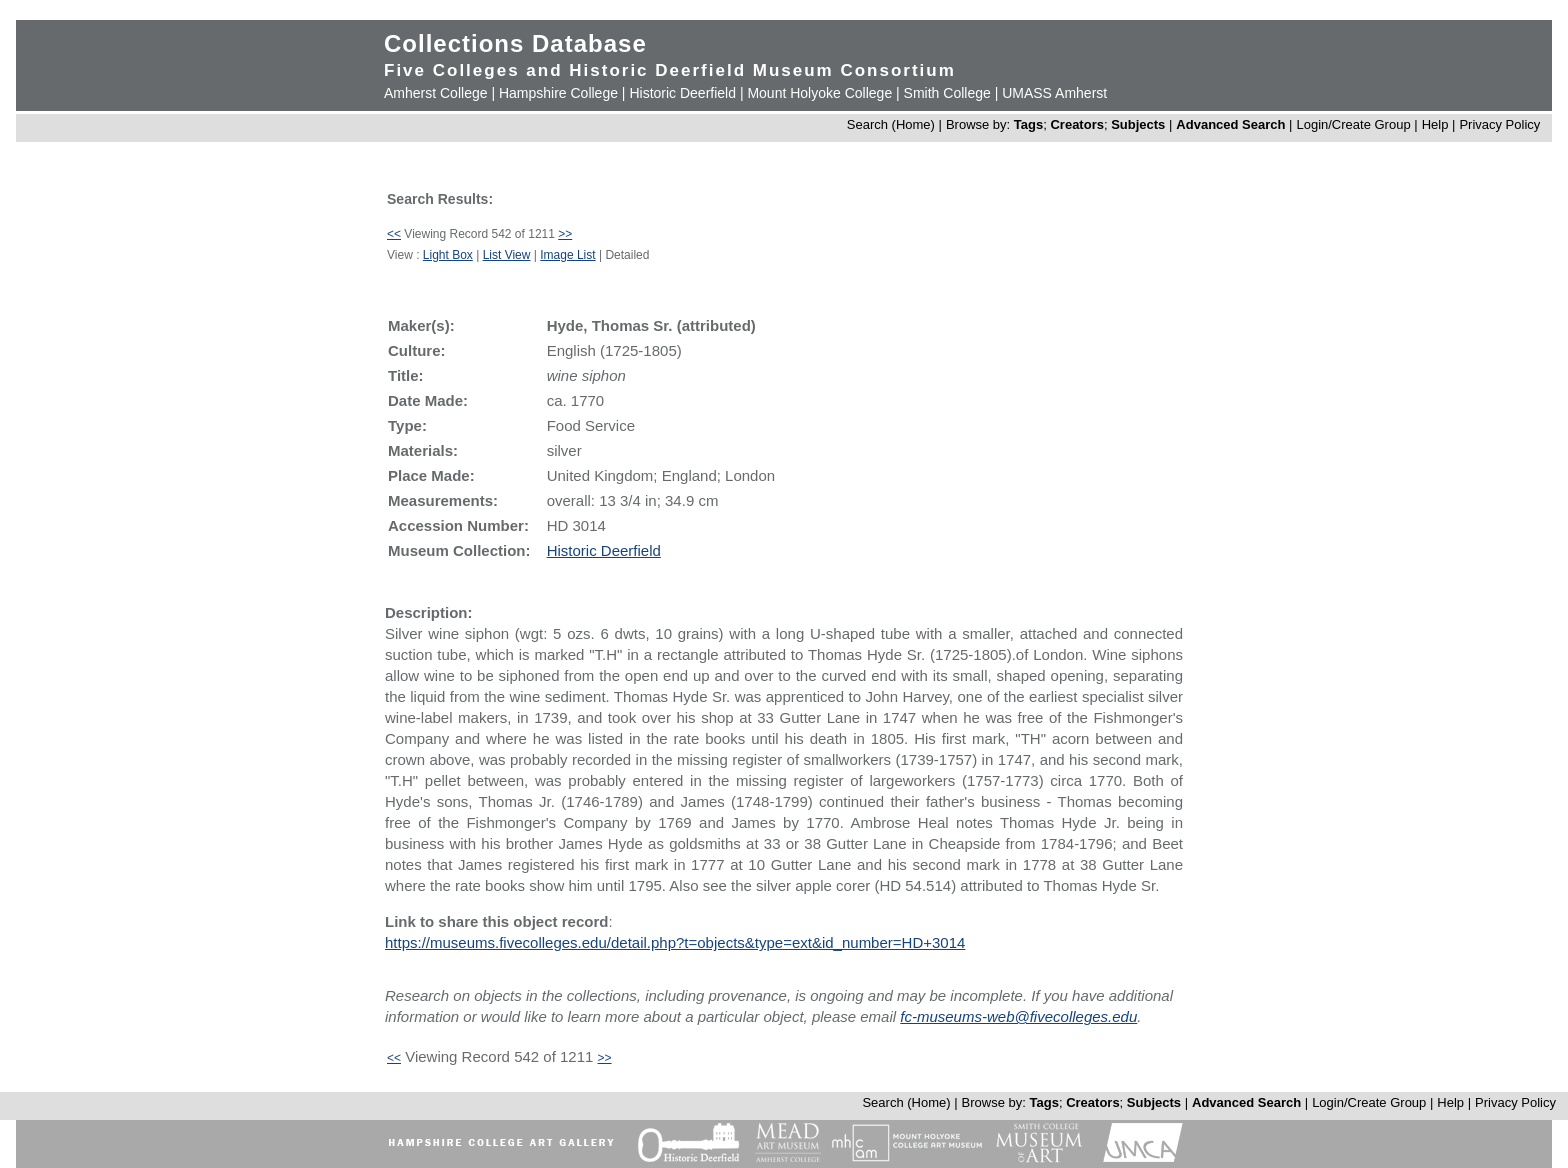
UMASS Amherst (1054, 93)
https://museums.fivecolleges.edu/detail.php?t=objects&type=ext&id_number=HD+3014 (675, 942)
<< (394, 234)
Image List (567, 255)
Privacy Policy (1499, 124)
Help (1435, 124)
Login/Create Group (1355, 124)
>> (565, 234)
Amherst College (436, 93)
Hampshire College (558, 93)
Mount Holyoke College (819, 93)
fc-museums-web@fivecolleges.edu (1018, 1016)
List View (507, 255)
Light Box (448, 255)
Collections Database (515, 43)
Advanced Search (1230, 124)
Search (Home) (891, 124)
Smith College (947, 93)
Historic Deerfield (682, 93)
